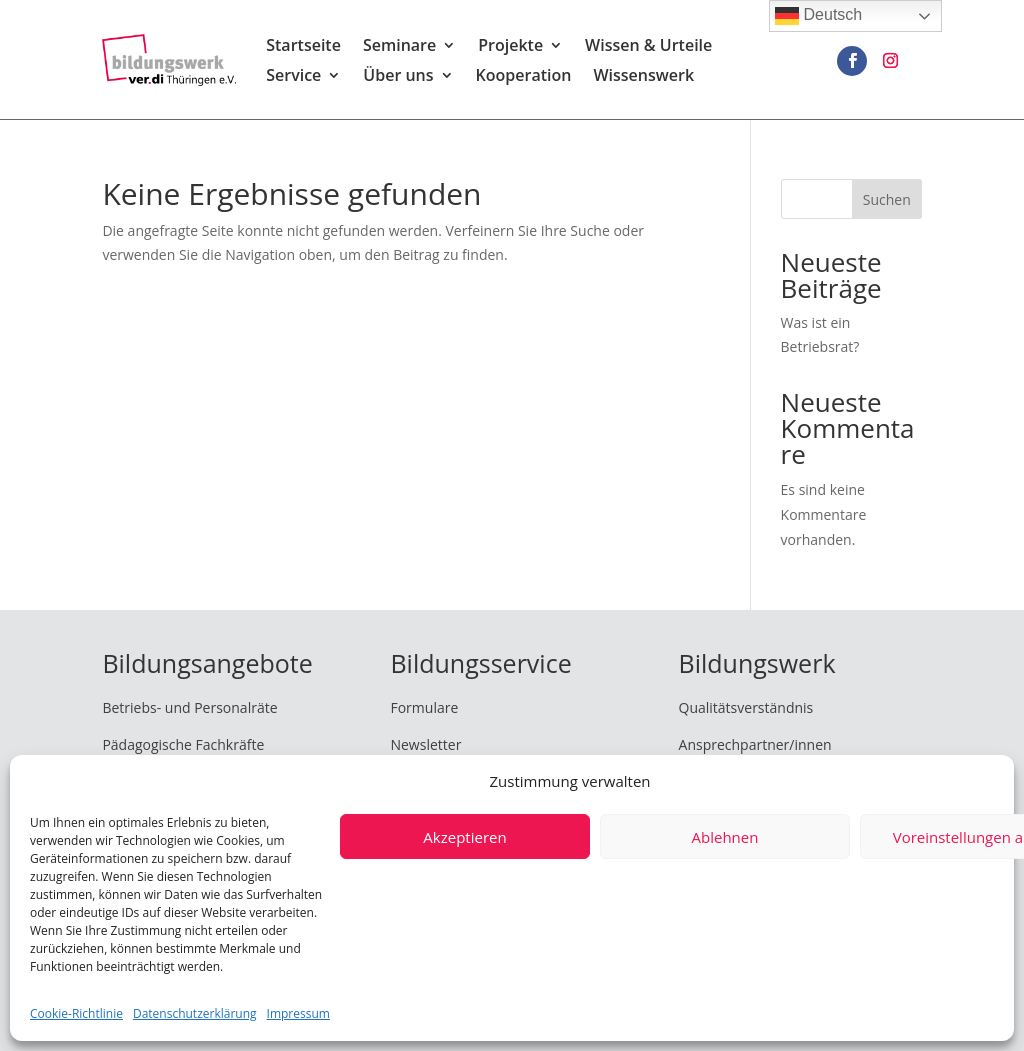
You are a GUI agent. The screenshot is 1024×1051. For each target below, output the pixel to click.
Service (293, 78)
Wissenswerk (643, 78)
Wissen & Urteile (648, 48)
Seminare (399, 48)
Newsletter (425, 744)
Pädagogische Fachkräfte (183, 744)
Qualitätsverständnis (746, 707)
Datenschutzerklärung (195, 1013)
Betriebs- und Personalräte (189, 707)
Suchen (887, 199)
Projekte (510, 48)
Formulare (424, 707)
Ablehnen (725, 837)
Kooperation (524, 78)
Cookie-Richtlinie (76, 1013)
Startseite (303, 48)
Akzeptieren (464, 837)
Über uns (398, 78)
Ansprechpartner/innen (755, 744)
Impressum (298, 1013)
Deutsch (818, 16)
